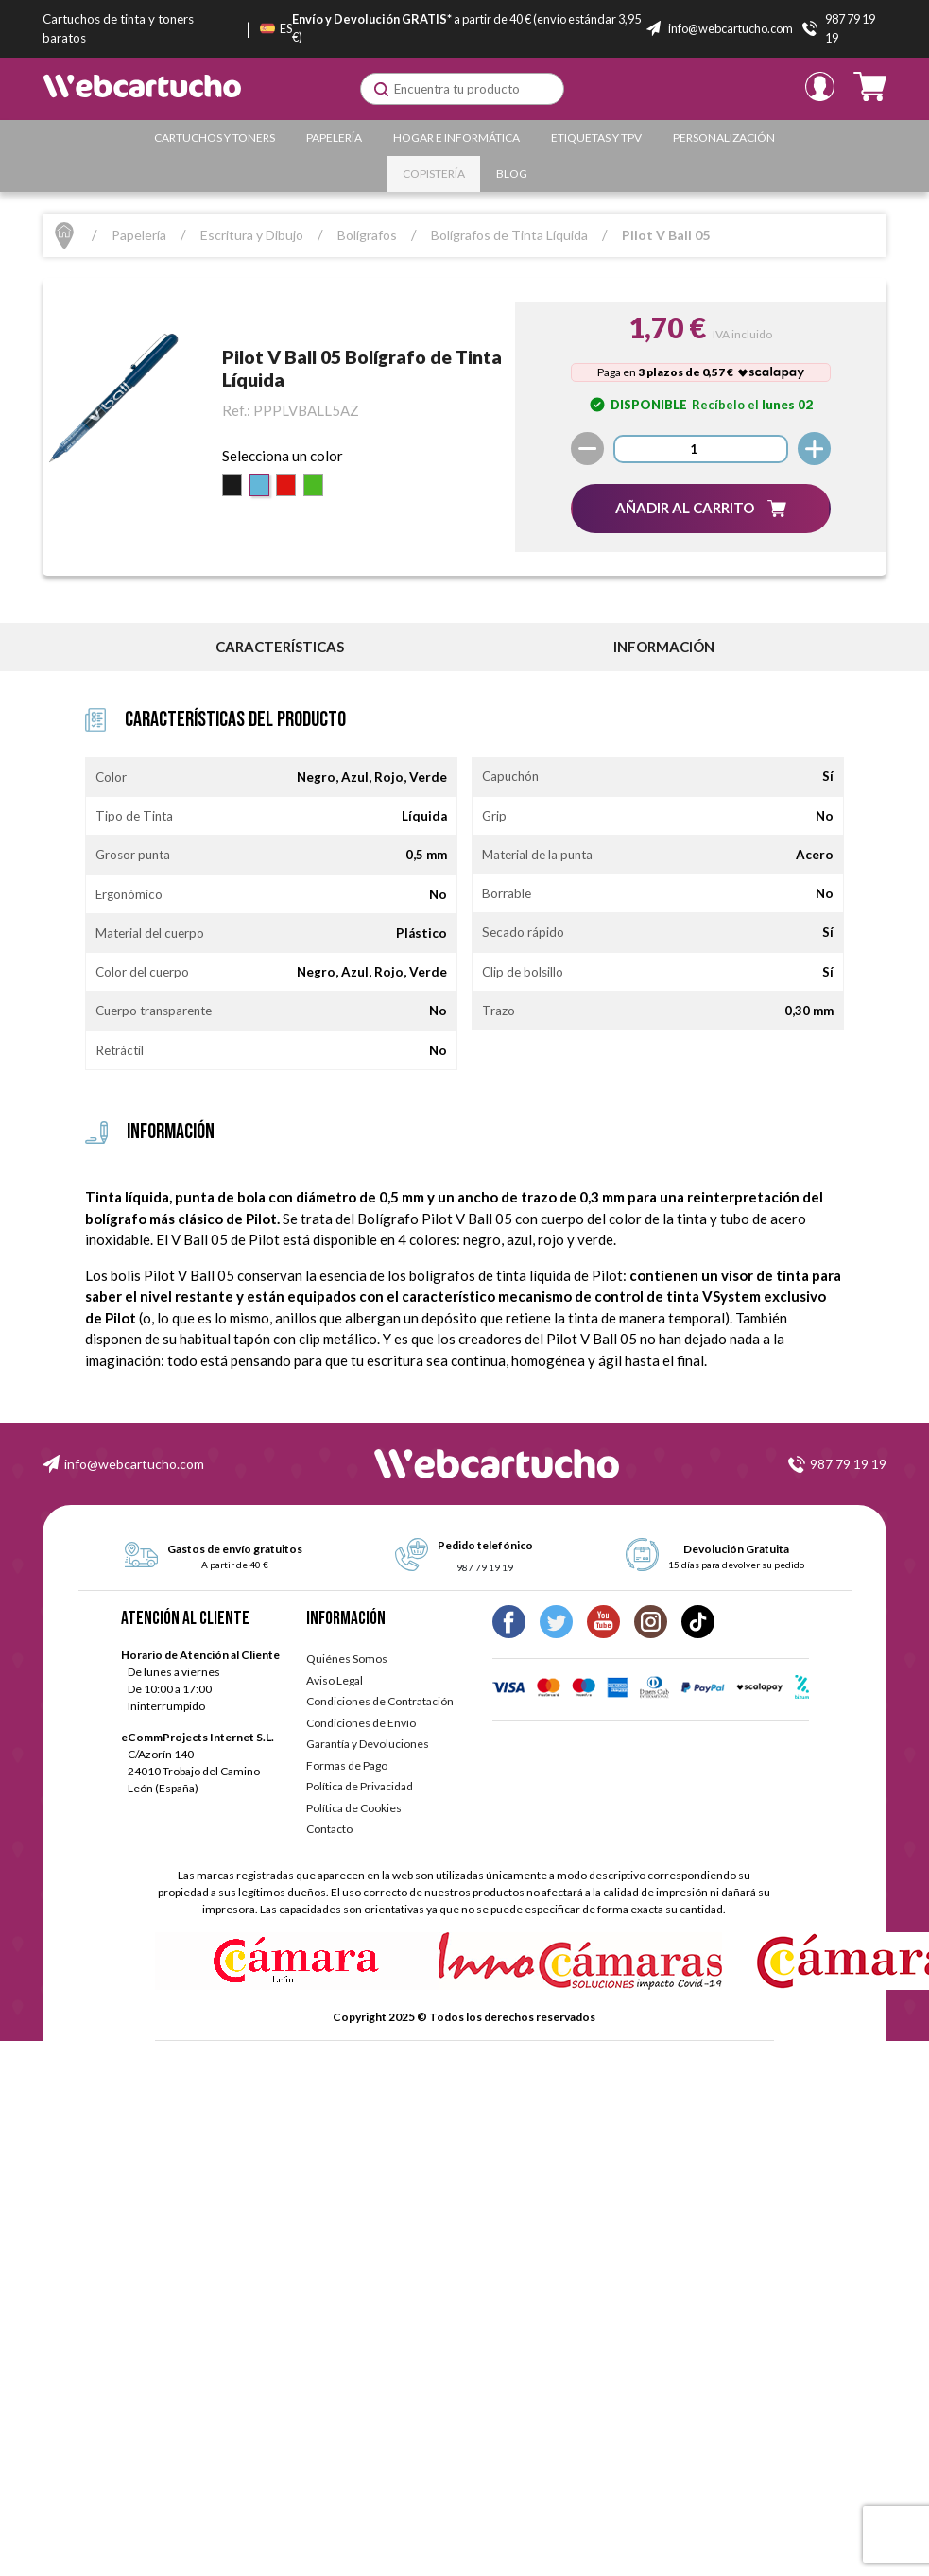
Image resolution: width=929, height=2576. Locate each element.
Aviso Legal (334, 1680)
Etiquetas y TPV (596, 137)
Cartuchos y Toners (214, 137)
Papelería (334, 137)
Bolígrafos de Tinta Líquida (509, 235)
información (663, 646)
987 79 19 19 (848, 1464)
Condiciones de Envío (361, 1723)
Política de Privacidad (359, 1786)
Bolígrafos (367, 235)
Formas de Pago (346, 1765)
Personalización (724, 137)
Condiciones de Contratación (380, 1701)
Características (279, 646)
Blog (511, 173)
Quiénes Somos (346, 1658)
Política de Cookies (354, 1808)
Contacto (329, 1829)
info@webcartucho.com (134, 1464)
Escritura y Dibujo (251, 235)
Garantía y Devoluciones (367, 1744)
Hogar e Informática (456, 137)
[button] (701, 508)
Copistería (434, 173)
